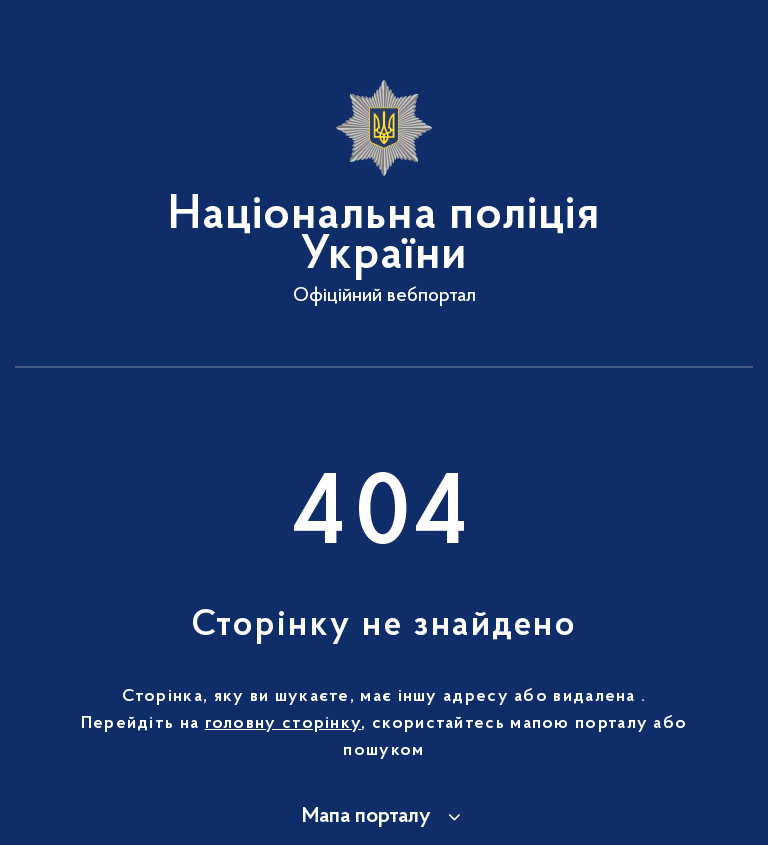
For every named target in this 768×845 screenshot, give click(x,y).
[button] (384, 817)
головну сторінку (283, 724)
